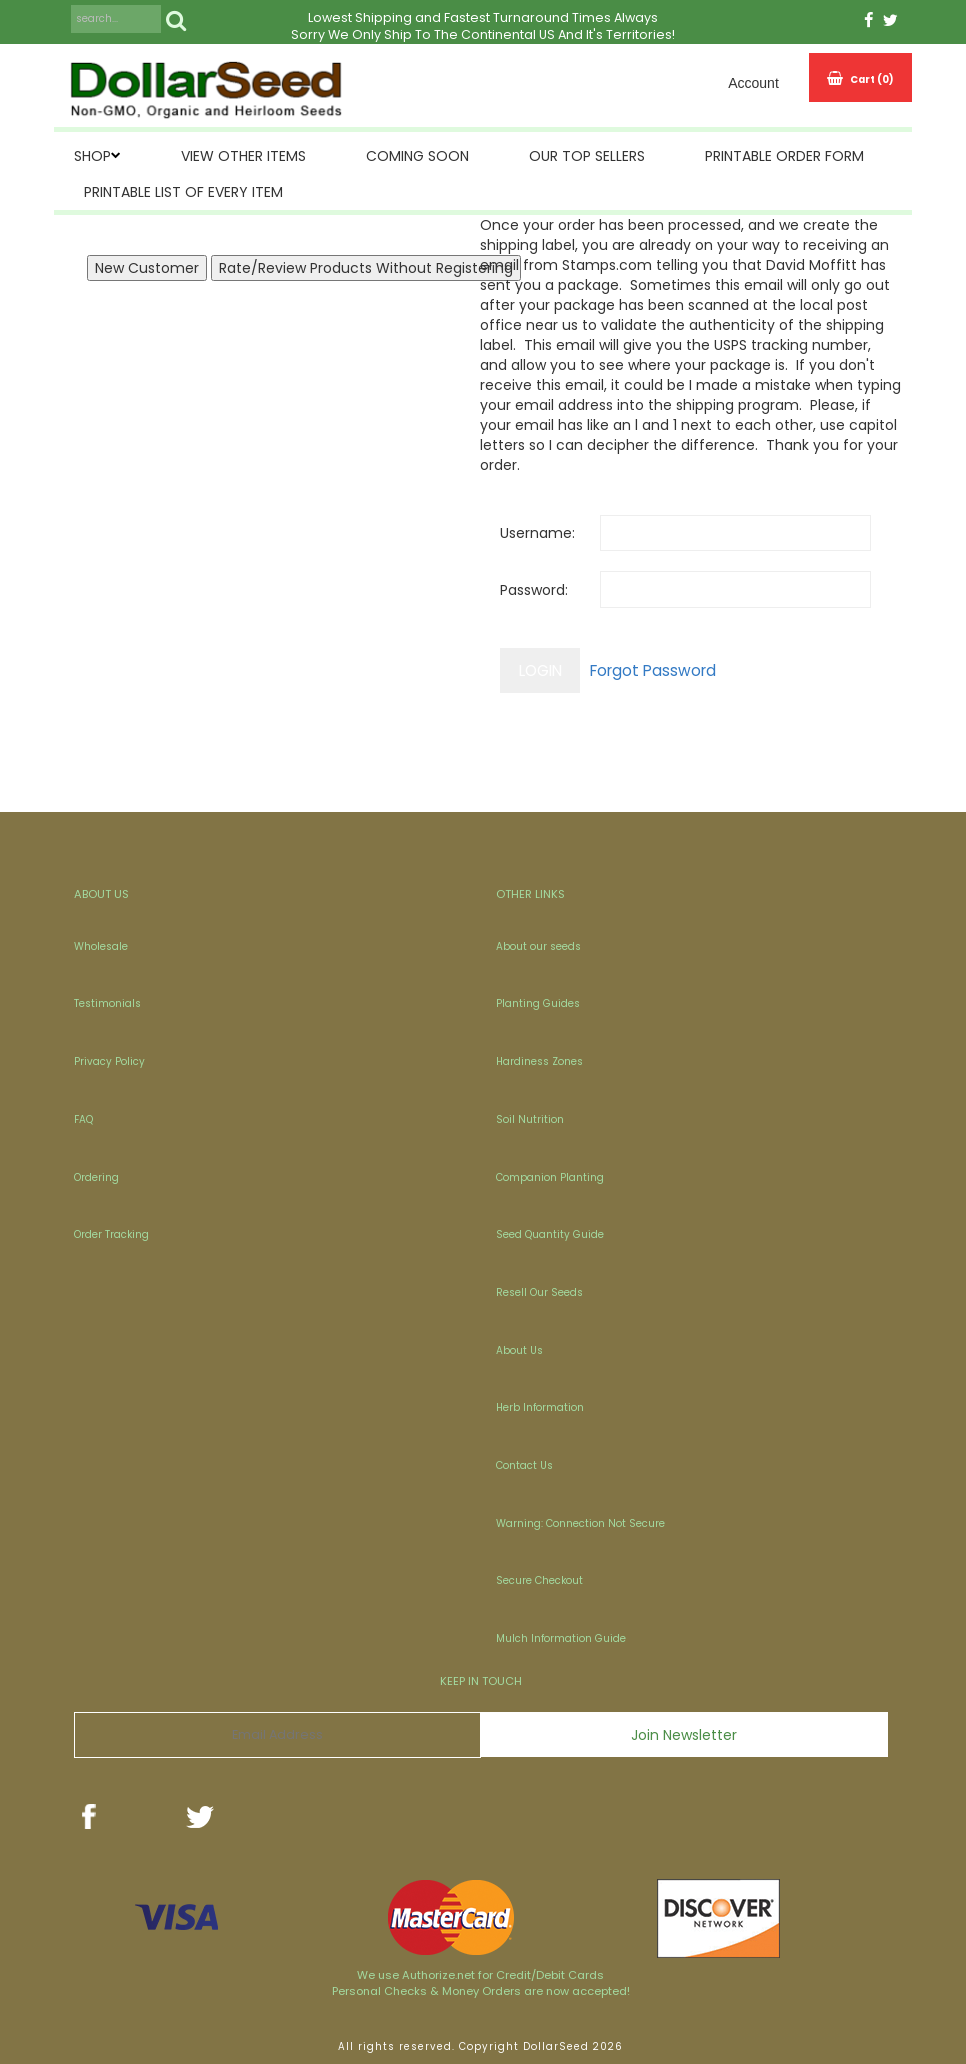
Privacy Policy (109, 1061)
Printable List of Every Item (183, 192)
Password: (534, 590)
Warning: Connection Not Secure (580, 1523)
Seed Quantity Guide (550, 1234)
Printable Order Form (784, 156)
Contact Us (524, 1465)
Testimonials (107, 1003)
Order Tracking (111, 1234)
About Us (519, 1350)
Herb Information (540, 1407)
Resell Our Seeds (539, 1292)
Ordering (96, 1177)
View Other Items (243, 156)
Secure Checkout (539, 1580)
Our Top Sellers (587, 156)
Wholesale (101, 946)
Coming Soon (417, 156)
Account (753, 83)
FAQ (83, 1119)
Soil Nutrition (530, 1119)
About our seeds (538, 946)
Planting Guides (538, 1003)
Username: (537, 533)
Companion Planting (550, 1177)
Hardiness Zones (539, 1061)
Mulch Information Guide (561, 1638)
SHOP (92, 156)
